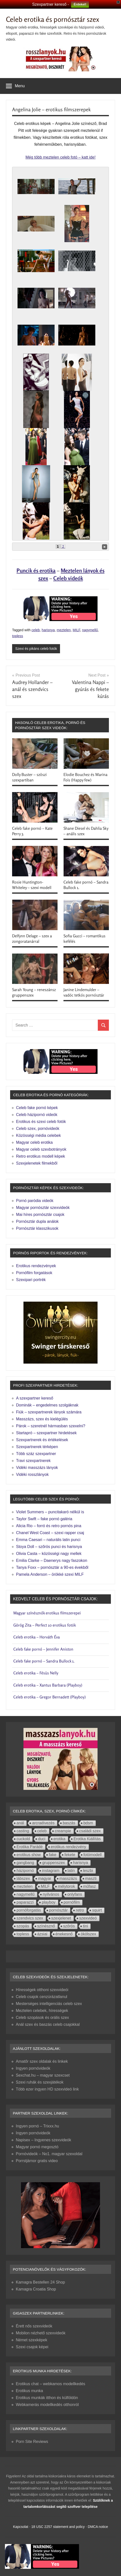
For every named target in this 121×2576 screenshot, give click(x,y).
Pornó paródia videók (34, 1200)
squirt (97, 1909)
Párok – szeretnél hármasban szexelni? (50, 1425)
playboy (48, 1901)
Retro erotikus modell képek (40, 1155)
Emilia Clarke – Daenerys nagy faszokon (51, 1560)
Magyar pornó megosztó (37, 2146)
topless (17, 636)
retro (80, 1909)
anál (20, 1822)
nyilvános (51, 1893)
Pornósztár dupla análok (37, 1221)
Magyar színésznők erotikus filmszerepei (47, 1612)
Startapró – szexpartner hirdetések (46, 1432)
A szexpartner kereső (34, 1397)
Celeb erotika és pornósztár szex (52, 19)
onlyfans (74, 1893)
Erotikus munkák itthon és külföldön (47, 2397)
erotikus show (29, 1854)
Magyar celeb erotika (34, 1142)
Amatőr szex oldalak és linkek (42, 2060)
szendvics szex (30, 1917)
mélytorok (66, 1885)
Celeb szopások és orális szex (42, 2016)
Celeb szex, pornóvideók (37, 1128)
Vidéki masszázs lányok (37, 1467)
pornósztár (58, 1909)
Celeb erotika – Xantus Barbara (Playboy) (47, 1684)
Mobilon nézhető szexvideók (40, 2332)
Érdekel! (80, 4)
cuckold (23, 1838)
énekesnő (64, 1933)
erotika (59, 1838)
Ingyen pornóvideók (33, 2067)
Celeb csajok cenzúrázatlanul (41, 1996)
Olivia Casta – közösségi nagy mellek (48, 1553)
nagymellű (90, 630)
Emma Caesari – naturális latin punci (48, 1539)
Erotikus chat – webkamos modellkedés (50, 2383)
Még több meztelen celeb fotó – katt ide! (60, 157)
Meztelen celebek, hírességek (42, 2009)
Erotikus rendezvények (36, 1265)
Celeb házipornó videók (36, 1114)
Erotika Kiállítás (87, 1838)
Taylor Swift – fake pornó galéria (44, 1518)
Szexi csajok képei (32, 2346)
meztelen (64, 630)
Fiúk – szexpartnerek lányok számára (48, 1411)
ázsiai (42, 1933)
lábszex (23, 1877)
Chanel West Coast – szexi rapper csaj (50, 1532)
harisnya (48, 630)
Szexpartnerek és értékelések (42, 1439)
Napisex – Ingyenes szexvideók (43, 2139)
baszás (69, 1822)
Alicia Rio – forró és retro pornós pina (48, 1525)
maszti (91, 1877)
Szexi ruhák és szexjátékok (39, 2081)
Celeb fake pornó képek (37, 1107)
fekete (69, 1854)
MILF (76, 630)
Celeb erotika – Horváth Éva (36, 1636)
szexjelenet (61, 1917)
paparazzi (25, 1901)
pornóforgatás (29, 1909)
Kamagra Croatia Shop (36, 2288)
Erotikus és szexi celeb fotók (41, 1121)
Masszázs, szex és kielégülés (42, 1418)
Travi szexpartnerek (33, 1460)
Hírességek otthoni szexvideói (42, 1989)
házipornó (25, 1869)
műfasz (89, 1885)
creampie (63, 1830)
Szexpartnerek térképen (37, 1446)
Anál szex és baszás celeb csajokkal (48, 2023)
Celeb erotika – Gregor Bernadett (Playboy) (49, 1696)
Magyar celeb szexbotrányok (41, 1148)
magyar (44, 1877)
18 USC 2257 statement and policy (58, 2526)
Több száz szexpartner (36, 1453)
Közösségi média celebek (38, 1135)
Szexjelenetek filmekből (36, 1162)
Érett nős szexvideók (34, 2325)
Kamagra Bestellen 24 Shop (40, 2281)
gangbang (25, 1862)
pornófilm (72, 1901)
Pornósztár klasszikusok (37, 1228)
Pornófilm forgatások (34, 1272)
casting (23, 1830)
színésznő (46, 1925)
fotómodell (92, 1854)
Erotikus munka (29, 2390)
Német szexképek (31, 2339)
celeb (36, 630)
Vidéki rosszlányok (32, 1474)
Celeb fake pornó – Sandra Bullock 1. (44, 1660)
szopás (23, 1925)
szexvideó (88, 1917)
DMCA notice (98, 2526)
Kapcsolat (20, 2526)
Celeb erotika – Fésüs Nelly (35, 1672)
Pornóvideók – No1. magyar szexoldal (49, 2153)
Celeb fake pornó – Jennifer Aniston (43, 1648)
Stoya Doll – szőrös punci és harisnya (49, 1546)
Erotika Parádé (30, 1846)
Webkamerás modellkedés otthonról (47, 2404)
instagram (50, 1869)
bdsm (88, 1822)
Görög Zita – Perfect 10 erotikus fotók (44, 1624)
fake (52, 1854)
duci (41, 1838)
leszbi (88, 1869)
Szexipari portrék (31, 1279)
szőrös (69, 1925)
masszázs (68, 1877)
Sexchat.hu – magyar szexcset (43, 2074)
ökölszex (88, 1933)
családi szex (90, 1830)
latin (71, 1869)
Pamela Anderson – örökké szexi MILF (50, 1574)
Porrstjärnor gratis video (37, 2160)
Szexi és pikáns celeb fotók (36, 649)
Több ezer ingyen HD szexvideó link (47, 2088)
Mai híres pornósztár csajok (40, 1214)
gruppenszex (53, 1862)
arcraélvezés (43, 1822)
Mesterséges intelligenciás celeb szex (49, 2003)
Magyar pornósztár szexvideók (43, 1207)
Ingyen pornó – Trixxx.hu (37, 2125)
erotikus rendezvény (68, 1846)
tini (85, 1925)
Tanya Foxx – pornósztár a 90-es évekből (52, 1567)
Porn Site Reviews (32, 2441)
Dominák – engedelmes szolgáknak (47, 1404)
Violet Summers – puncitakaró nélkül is (50, 1511)
